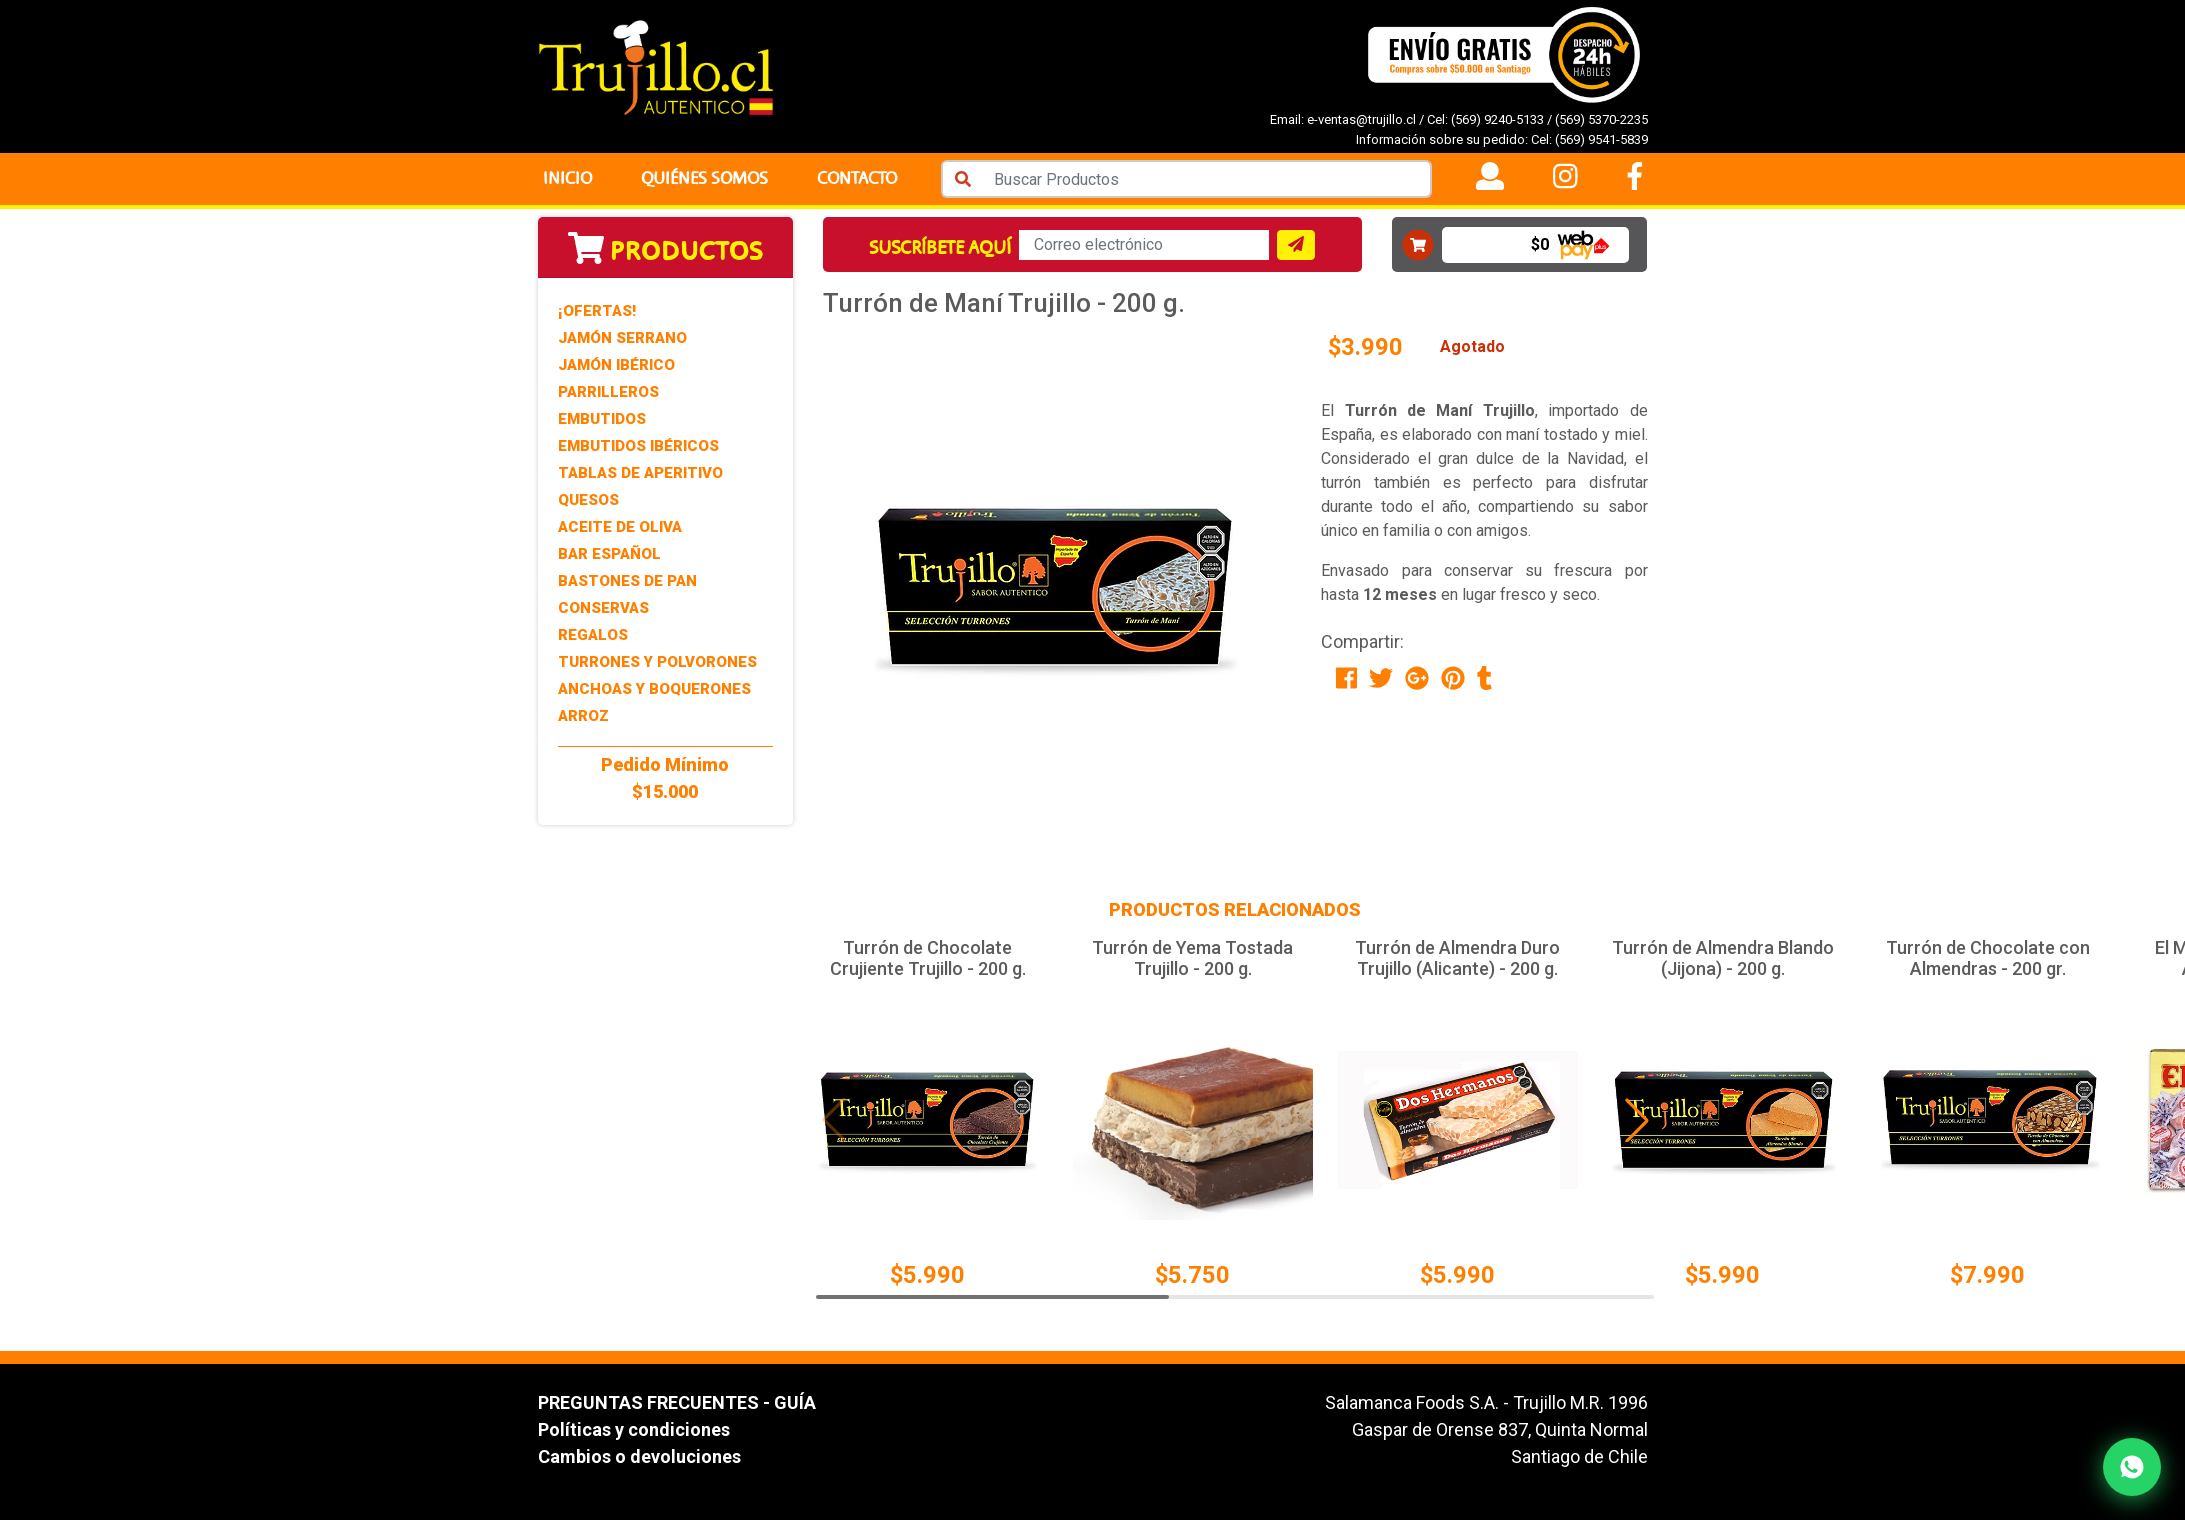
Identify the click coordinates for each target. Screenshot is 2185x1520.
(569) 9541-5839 (1601, 139)
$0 (1540, 244)
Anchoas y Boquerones (654, 689)
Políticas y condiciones (634, 1429)
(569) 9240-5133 (1497, 119)
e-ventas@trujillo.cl (1361, 119)
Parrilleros (608, 392)
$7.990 (1987, 1275)
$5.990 (927, 1275)
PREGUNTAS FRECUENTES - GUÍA (677, 1402)
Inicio (567, 179)
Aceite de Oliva (620, 527)
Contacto (857, 179)
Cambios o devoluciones (639, 1456)
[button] (1637, 1120)
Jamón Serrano (622, 338)
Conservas (603, 608)
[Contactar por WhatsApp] (2132, 1467)
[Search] (1207, 179)
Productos (665, 251)
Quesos (588, 500)
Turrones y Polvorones (657, 662)
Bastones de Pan (627, 581)
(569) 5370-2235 (1601, 119)
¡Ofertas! (597, 311)
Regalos (593, 635)
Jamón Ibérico (616, 365)
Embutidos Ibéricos (638, 446)
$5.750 (1192, 1275)
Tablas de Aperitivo (640, 473)
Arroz (583, 716)
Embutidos (602, 419)
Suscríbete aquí (940, 248)
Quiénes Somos (704, 179)
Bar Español (609, 554)
